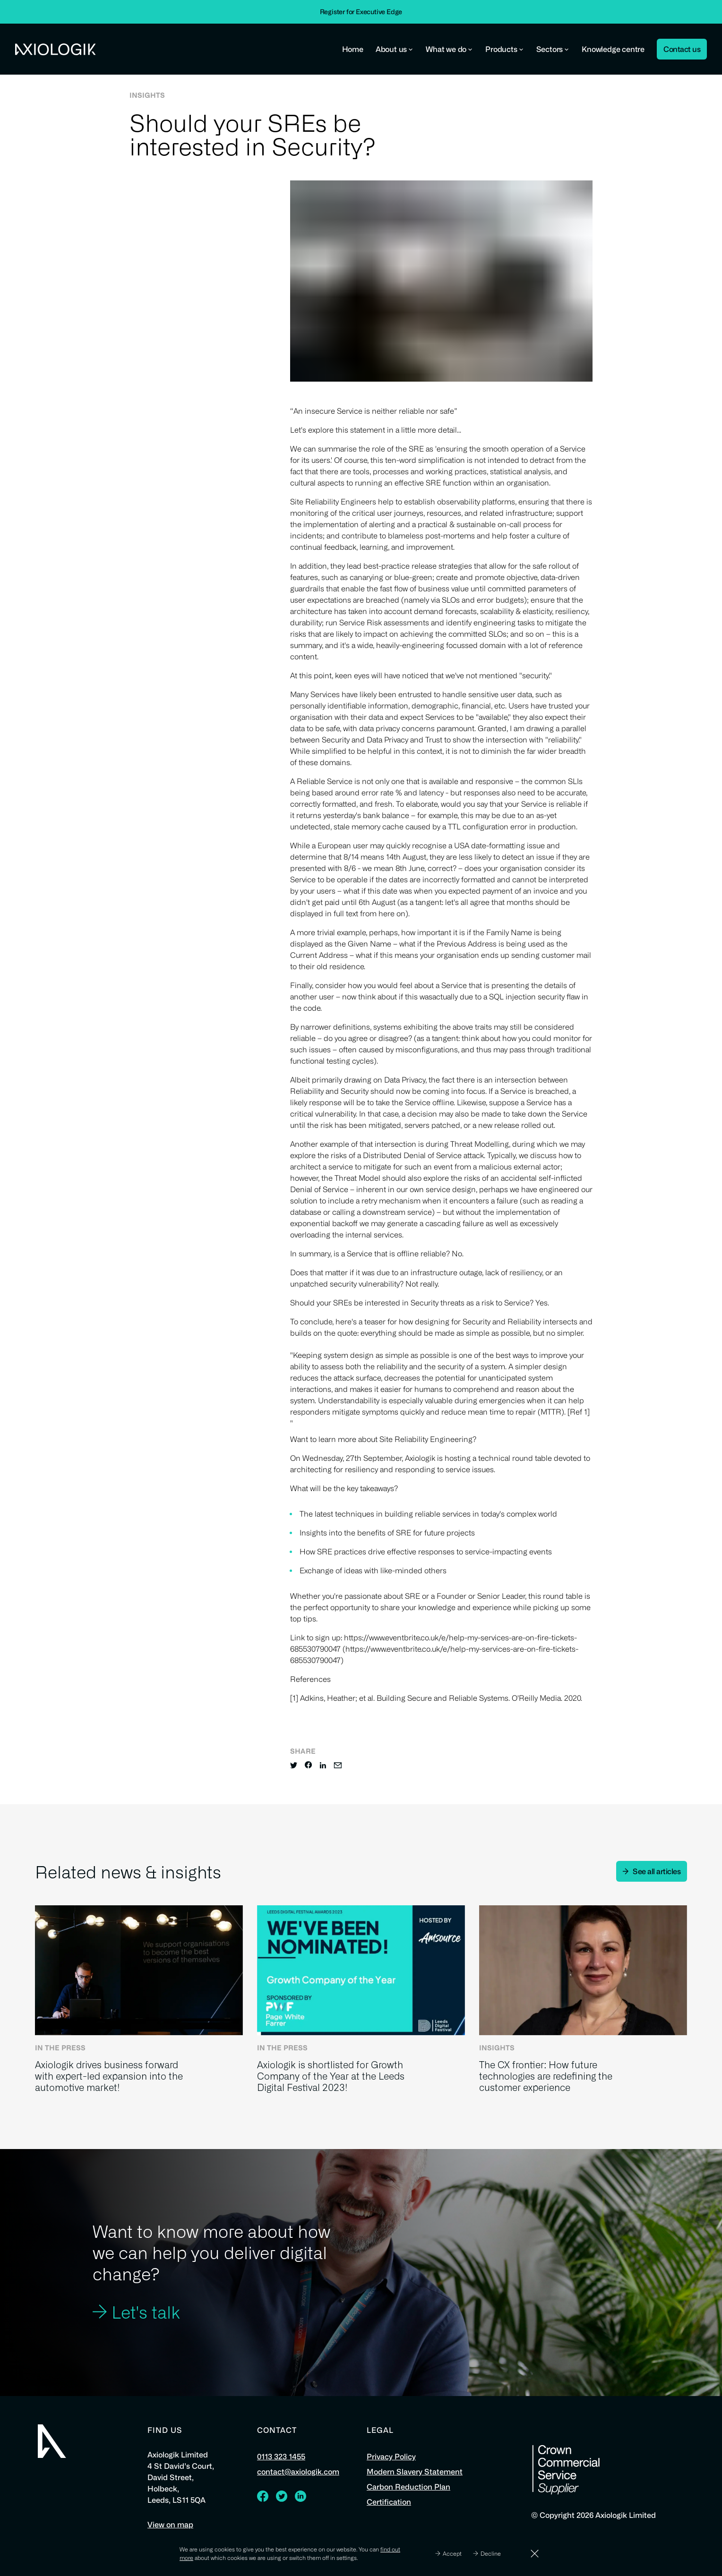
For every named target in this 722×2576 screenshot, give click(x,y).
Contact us (681, 49)
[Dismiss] (534, 2553)
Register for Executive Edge (361, 11)
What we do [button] (449, 49)
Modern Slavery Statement (415, 2476)
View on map (170, 2529)
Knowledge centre (613, 49)
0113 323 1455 (281, 2461)
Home (352, 49)
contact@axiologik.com (298, 2476)
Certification (389, 2506)
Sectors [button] (553, 49)
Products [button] (504, 49)
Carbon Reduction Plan (408, 2491)
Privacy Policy (391, 2461)
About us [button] (394, 49)
